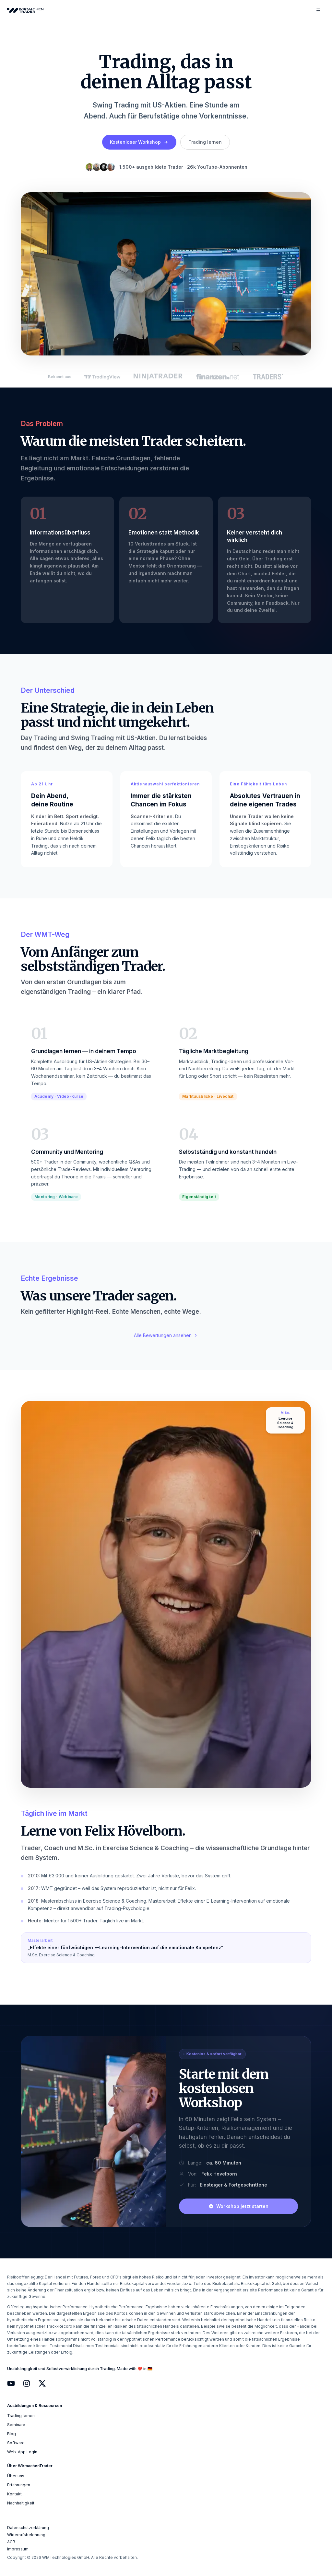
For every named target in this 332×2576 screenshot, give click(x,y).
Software (16, 2442)
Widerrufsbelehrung (26, 2534)
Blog (11, 2433)
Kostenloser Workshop (139, 142)
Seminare (16, 2424)
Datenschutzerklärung (28, 2527)
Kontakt (14, 2494)
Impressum (18, 2549)
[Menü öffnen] (318, 10)
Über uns (15, 2475)
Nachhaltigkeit (20, 2503)
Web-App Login (22, 2451)
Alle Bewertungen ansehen (166, 1335)
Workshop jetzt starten (238, 2206)
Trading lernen (205, 142)
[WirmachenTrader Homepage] (26, 10)
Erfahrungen (18, 2484)
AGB (11, 2541)
